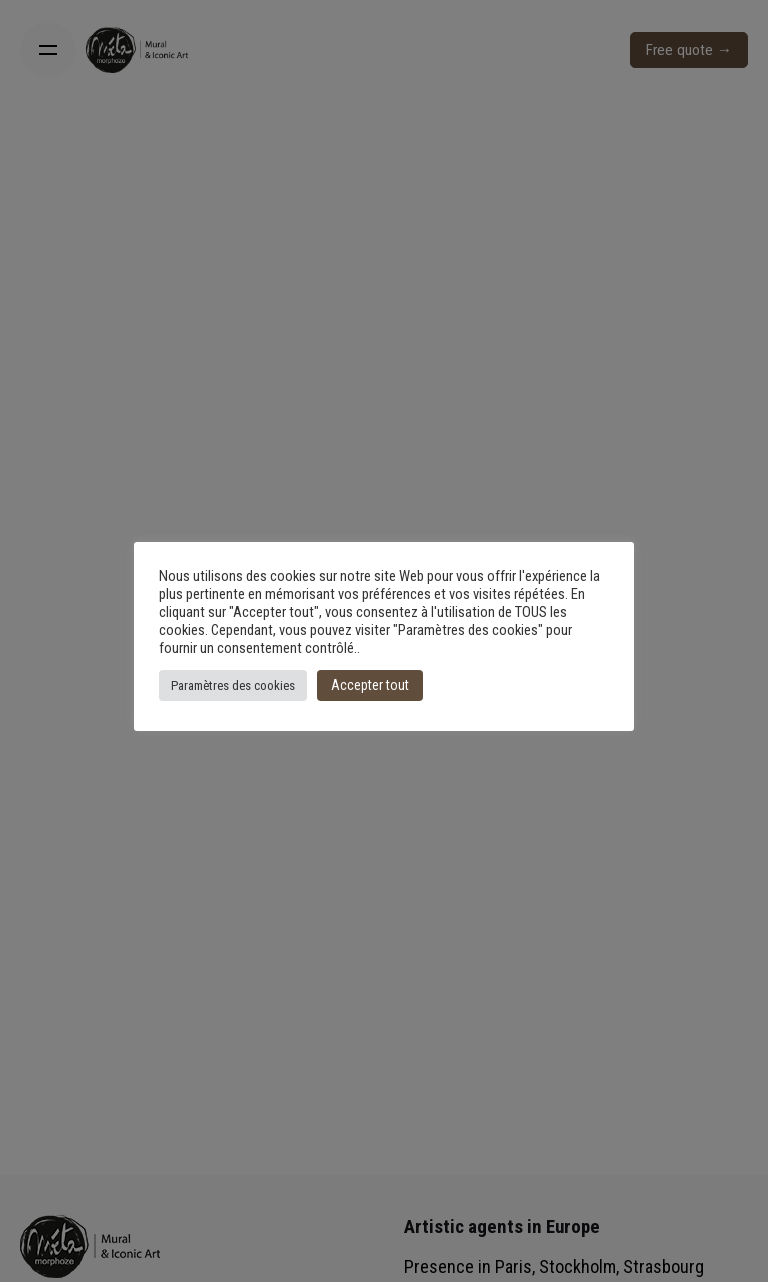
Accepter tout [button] (370, 685)
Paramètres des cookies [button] (233, 685)
